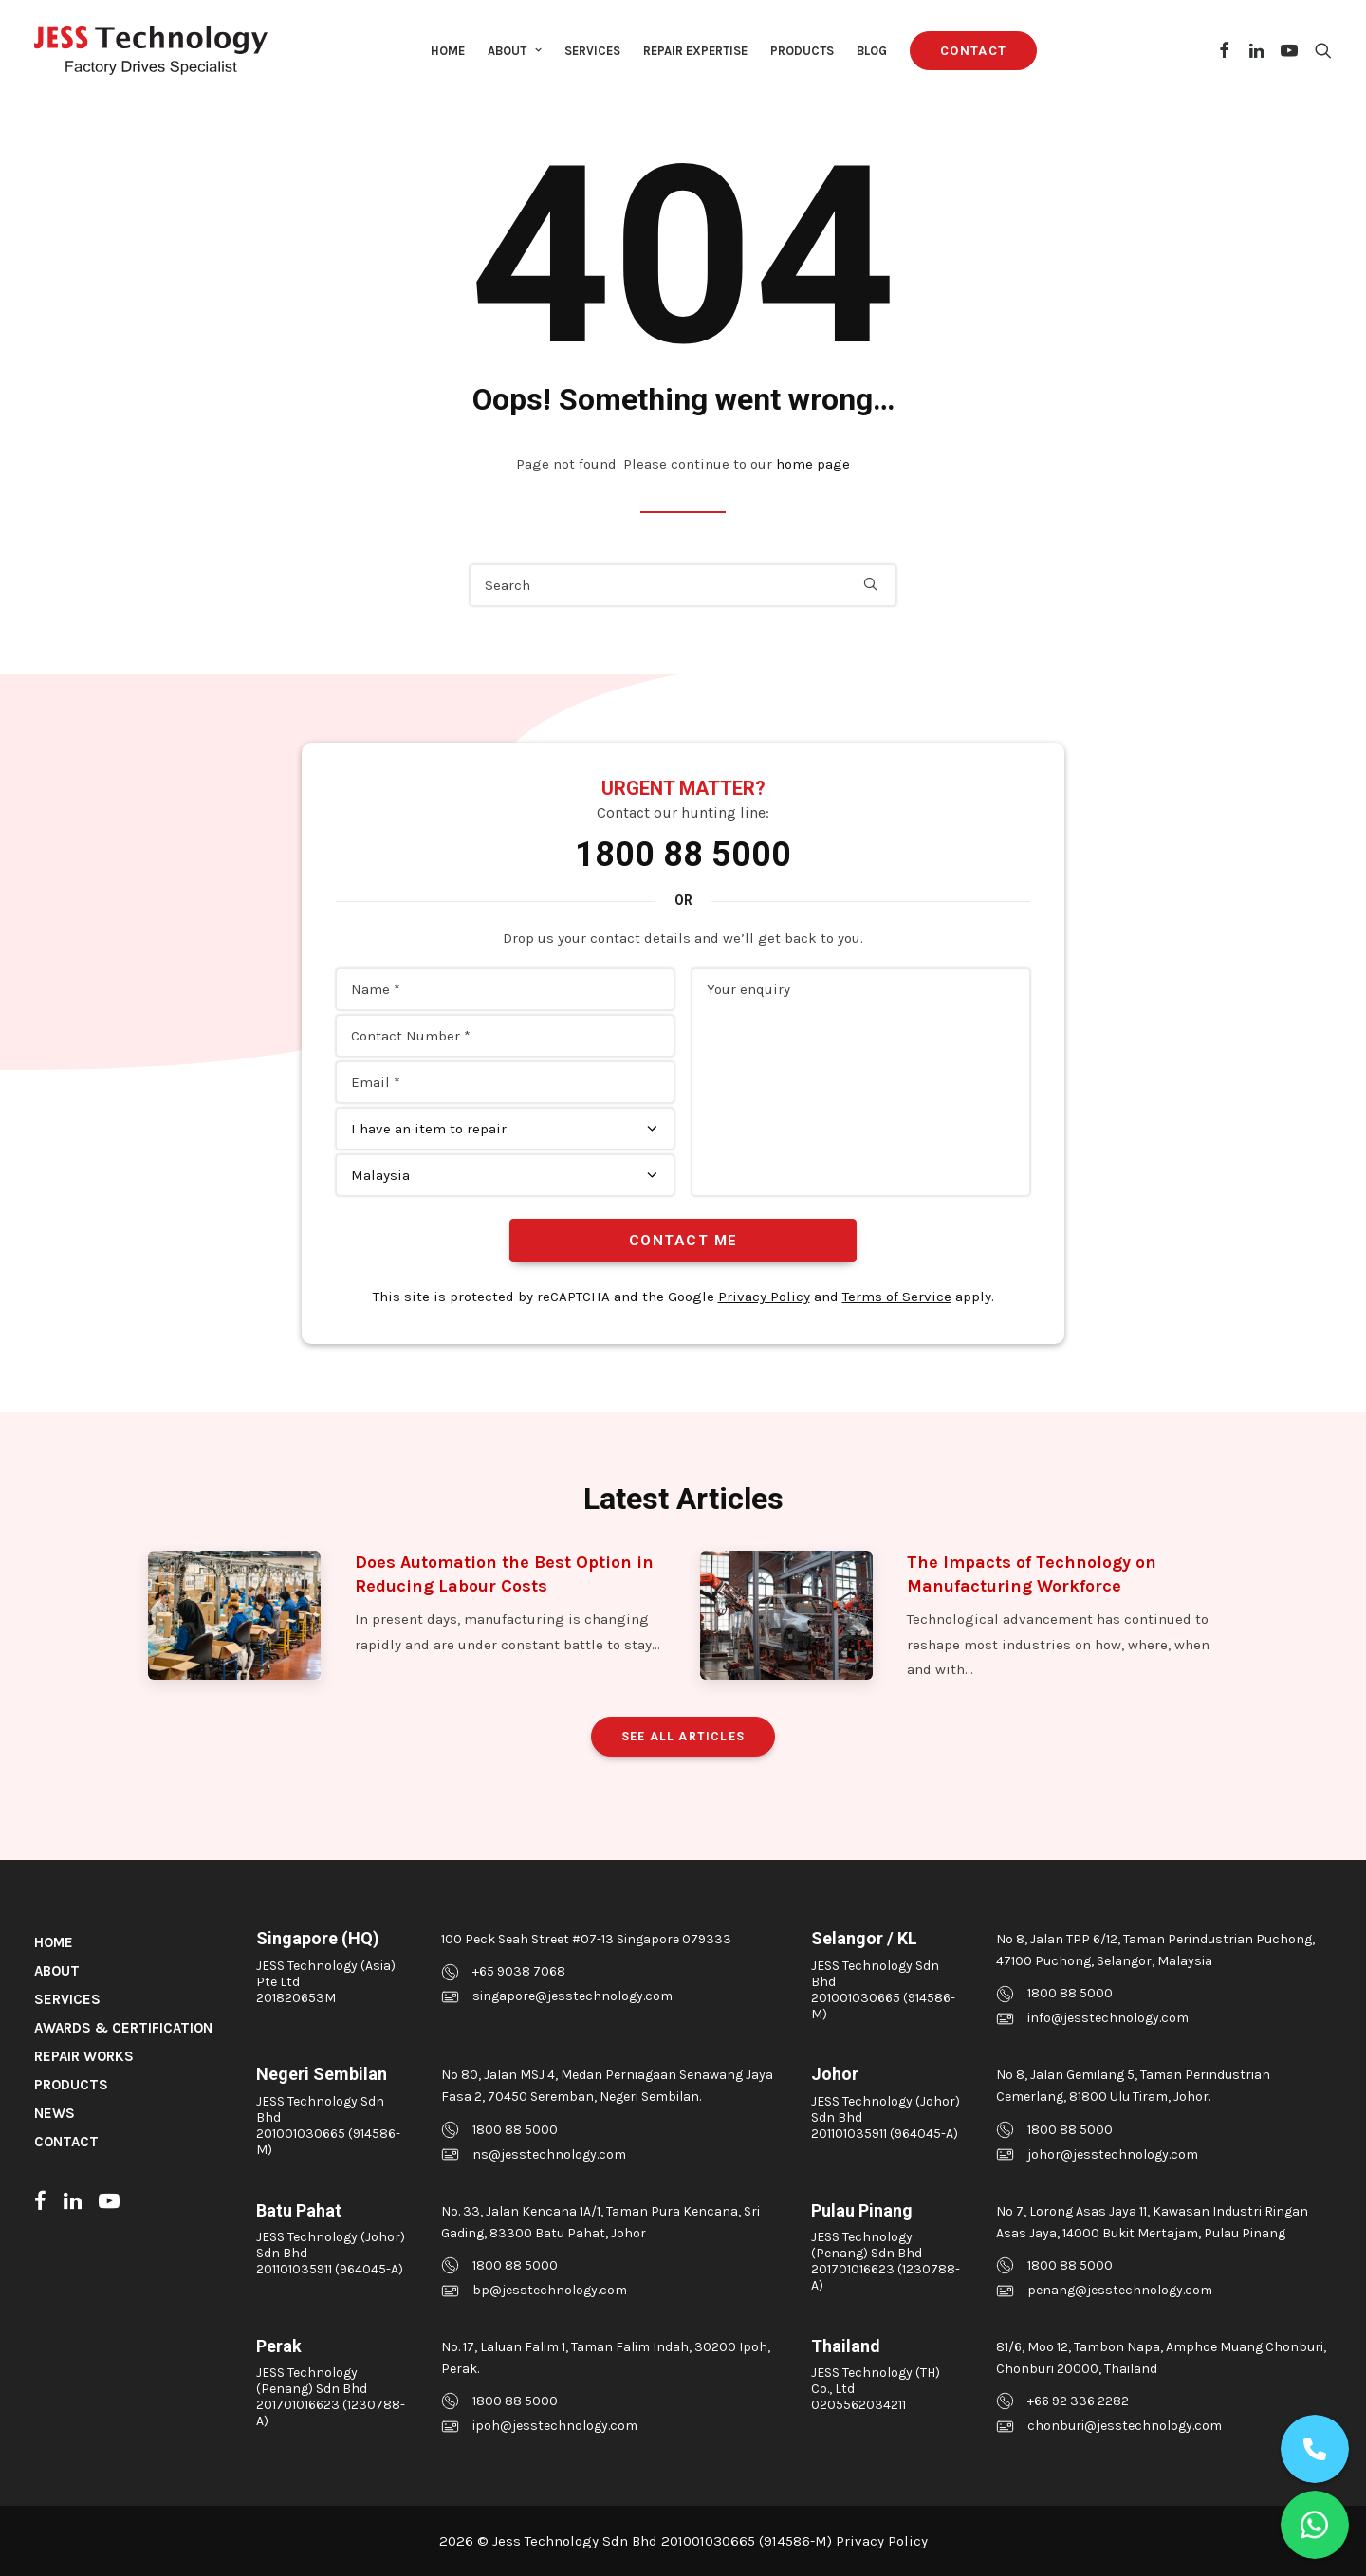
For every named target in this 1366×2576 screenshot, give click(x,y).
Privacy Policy (764, 1296)
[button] (1225, 50)
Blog (872, 51)
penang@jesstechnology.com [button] (1119, 2290)
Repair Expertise (695, 51)
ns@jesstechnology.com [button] (549, 2154)
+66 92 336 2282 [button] (1078, 2401)
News (54, 2113)
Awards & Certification (123, 2027)
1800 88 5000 (683, 854)
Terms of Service (896, 1296)
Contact (66, 2141)
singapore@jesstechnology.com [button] (572, 1996)
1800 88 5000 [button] (1070, 1993)
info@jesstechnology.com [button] (1108, 2018)
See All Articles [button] (683, 1736)
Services (592, 51)
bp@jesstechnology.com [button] (549, 2290)
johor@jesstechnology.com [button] (1112, 2154)
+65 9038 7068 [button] (518, 1971)
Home (448, 51)
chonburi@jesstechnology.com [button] (1124, 2426)
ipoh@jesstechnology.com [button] (554, 2426)
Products (802, 51)
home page (813, 463)
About (515, 51)
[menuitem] (447, 50)
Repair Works (84, 2056)
